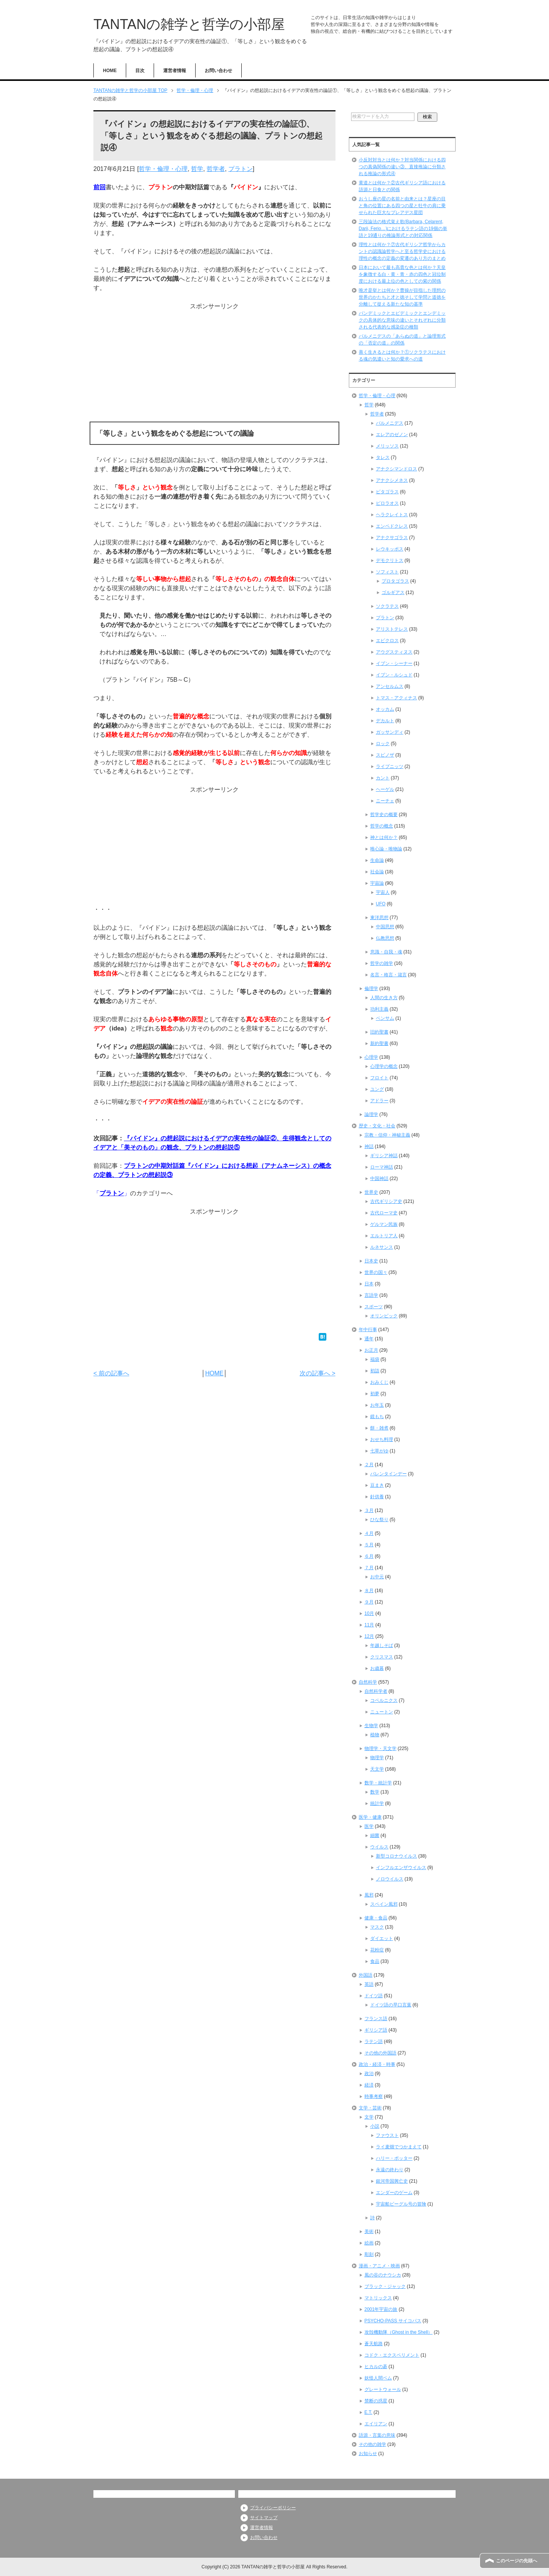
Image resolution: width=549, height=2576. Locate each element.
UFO (380, 903)
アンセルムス (389, 686)
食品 (374, 1961)
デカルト (385, 720)
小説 (374, 2126)
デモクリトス (389, 560)
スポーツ (373, 1306)
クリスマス (381, 1657)
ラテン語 (373, 2041)
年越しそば (381, 1645)
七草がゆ (379, 1451)
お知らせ (368, 2453)
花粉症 (377, 1950)
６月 (369, 1556)
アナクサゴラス (392, 537)
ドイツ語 (373, 1995)
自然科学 (368, 1682)
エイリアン (375, 2423)
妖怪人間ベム (378, 2378)
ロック (383, 743)
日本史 (371, 1261)
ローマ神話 (381, 1167)
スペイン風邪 (384, 1904)
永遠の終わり (389, 2169)
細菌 (374, 1835)
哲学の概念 (381, 826)
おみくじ (379, 1382)
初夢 (374, 1393)
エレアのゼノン (392, 434)
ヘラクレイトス (392, 514)
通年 (369, 1338)
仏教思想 (385, 938)
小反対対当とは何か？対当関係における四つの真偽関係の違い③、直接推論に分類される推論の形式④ (402, 166)
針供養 (377, 1496)
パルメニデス (389, 423)
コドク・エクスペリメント (391, 2355)
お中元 (377, 1576)
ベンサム (385, 1018)
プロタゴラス (395, 581)
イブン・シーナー (394, 663)
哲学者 (216, 169)
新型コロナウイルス (396, 1856)
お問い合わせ (218, 70)
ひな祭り (379, 1519)
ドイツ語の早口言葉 (390, 2005)
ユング (377, 1089)
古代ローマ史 (384, 1213)
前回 (99, 187)
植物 (374, 1734)
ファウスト (387, 2135)
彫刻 (369, 2254)
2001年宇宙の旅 (381, 2309)
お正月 (371, 1350)
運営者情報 (174, 70)
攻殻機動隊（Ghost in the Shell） (398, 2332)
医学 (369, 1826)
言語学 (371, 1295)
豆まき (377, 1485)
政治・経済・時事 (377, 2064)
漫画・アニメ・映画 (379, 2265)
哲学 (197, 169)
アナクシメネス (392, 480)
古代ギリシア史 (386, 1201)
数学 (374, 1792)
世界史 (371, 1192)
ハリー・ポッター (394, 2158)
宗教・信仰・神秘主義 (387, 1135)
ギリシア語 (375, 2030)
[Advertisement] (214, 364)
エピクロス (387, 640)
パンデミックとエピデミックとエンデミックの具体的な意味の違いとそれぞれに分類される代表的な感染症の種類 (402, 320)
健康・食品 (375, 1918)
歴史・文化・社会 (377, 1126)
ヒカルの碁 (375, 2366)
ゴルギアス (393, 592)
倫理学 (371, 988)
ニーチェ (385, 800)
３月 (369, 1510)
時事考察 (373, 2096)
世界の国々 (375, 1272)
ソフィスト (387, 572)
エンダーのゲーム (394, 2192)
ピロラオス (387, 503)
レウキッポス (389, 549)
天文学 (377, 1769)
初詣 (374, 1370)
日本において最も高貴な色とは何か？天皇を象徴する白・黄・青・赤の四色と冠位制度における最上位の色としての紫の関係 (402, 274)
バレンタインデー (388, 1473)
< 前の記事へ (111, 1373)
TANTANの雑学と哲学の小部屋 (189, 24)
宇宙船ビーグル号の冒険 (401, 2204)
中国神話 (379, 1178)
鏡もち (377, 1416)
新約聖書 (379, 1043)
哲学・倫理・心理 (163, 169)
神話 (369, 1146)
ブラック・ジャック (385, 2286)
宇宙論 (377, 883)
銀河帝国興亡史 (392, 2181)
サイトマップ (264, 2517)
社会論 (377, 871)
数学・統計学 (378, 1782)
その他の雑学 (372, 2444)
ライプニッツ (389, 766)
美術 (369, 2231)
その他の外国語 (380, 2053)
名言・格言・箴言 (388, 974)
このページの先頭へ (516, 2560)
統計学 (377, 1803)
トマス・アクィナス (396, 697)
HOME (110, 70)
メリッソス (387, 446)
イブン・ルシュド (394, 675)
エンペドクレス (392, 526)
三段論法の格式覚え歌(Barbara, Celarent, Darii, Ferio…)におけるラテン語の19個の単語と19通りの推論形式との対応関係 (403, 228)
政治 (369, 2073)
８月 (369, 1590)
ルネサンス (381, 1247)
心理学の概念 (384, 1066)
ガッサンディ (389, 732)
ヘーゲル (385, 789)
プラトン (240, 169)
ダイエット (381, 1938)
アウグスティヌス (394, 652)
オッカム (385, 709)
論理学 (371, 1114)
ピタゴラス (387, 491)
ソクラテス (387, 606)
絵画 (369, 2243)
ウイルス (379, 1847)
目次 (139, 70)
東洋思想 (379, 917)
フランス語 (375, 2018)
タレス (383, 457)
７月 (369, 1567)
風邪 (369, 1895)
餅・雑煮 (379, 1428)
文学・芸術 (370, 2108)
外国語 (365, 1975)
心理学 (371, 1057)
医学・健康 (370, 1817)
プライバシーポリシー (273, 2507)
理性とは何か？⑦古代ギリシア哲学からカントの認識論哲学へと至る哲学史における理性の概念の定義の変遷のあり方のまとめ (402, 251)
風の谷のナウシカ (382, 2275)
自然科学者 (375, 1691)
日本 (369, 1283)
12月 (369, 1636)
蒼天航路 (373, 2343)
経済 (369, 2085)
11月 (369, 1625)
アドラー (379, 1100)
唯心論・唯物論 (386, 849)
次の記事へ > (318, 1373)
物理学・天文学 (380, 1748)
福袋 (374, 1359)
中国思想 (385, 926)
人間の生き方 (384, 997)
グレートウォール (382, 2389)
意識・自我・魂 (386, 952)
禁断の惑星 (375, 2401)
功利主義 (379, 1009)
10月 (369, 1613)
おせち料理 (381, 1439)
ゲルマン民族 (384, 1224)
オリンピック (384, 1316)
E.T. (368, 2412)
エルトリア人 (384, 1235)
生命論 (377, 860)
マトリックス (378, 2298)
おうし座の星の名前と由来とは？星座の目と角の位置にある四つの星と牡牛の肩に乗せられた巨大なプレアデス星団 (402, 205)
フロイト (379, 1077)
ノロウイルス (389, 1879)
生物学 (371, 1725)
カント (383, 778)
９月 (369, 1602)
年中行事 (368, 1329)
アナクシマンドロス (396, 469)
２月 (369, 1464)
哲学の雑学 (381, 963)
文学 (369, 2117)
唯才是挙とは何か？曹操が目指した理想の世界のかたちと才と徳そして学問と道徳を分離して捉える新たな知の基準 (402, 297)
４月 (369, 1533)
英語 (369, 1984)
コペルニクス (384, 1700)
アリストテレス (392, 629)
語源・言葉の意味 (377, 2435)
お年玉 (377, 1405)
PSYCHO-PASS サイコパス (392, 2320)
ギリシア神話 (384, 1155)
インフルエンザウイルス (401, 1867)
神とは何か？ (384, 837)
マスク (377, 1927)
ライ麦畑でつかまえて (399, 2146)
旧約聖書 (379, 1032)
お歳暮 (377, 1668)
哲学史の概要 (384, 814)
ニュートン (381, 1712)
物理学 (377, 1757)
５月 (369, 1544)
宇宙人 (383, 892)
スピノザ (385, 755)
